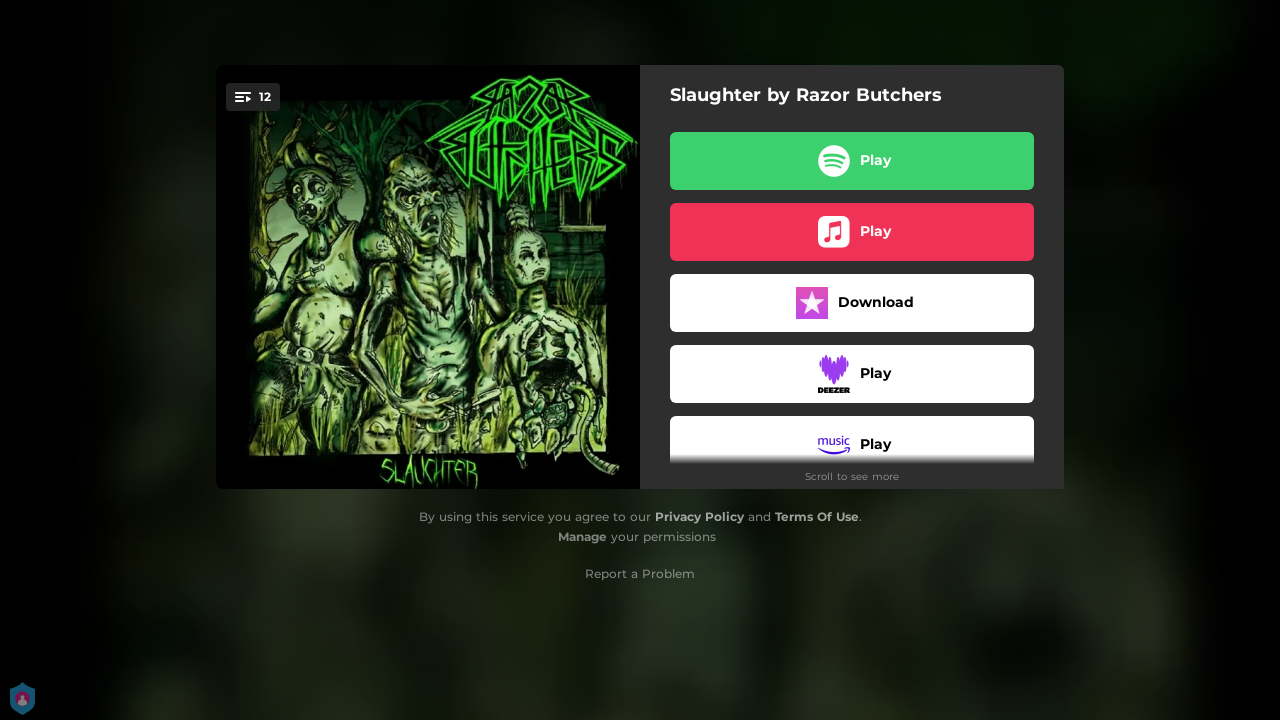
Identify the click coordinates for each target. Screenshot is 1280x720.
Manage (582, 536)
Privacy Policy (699, 516)
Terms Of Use (817, 516)
